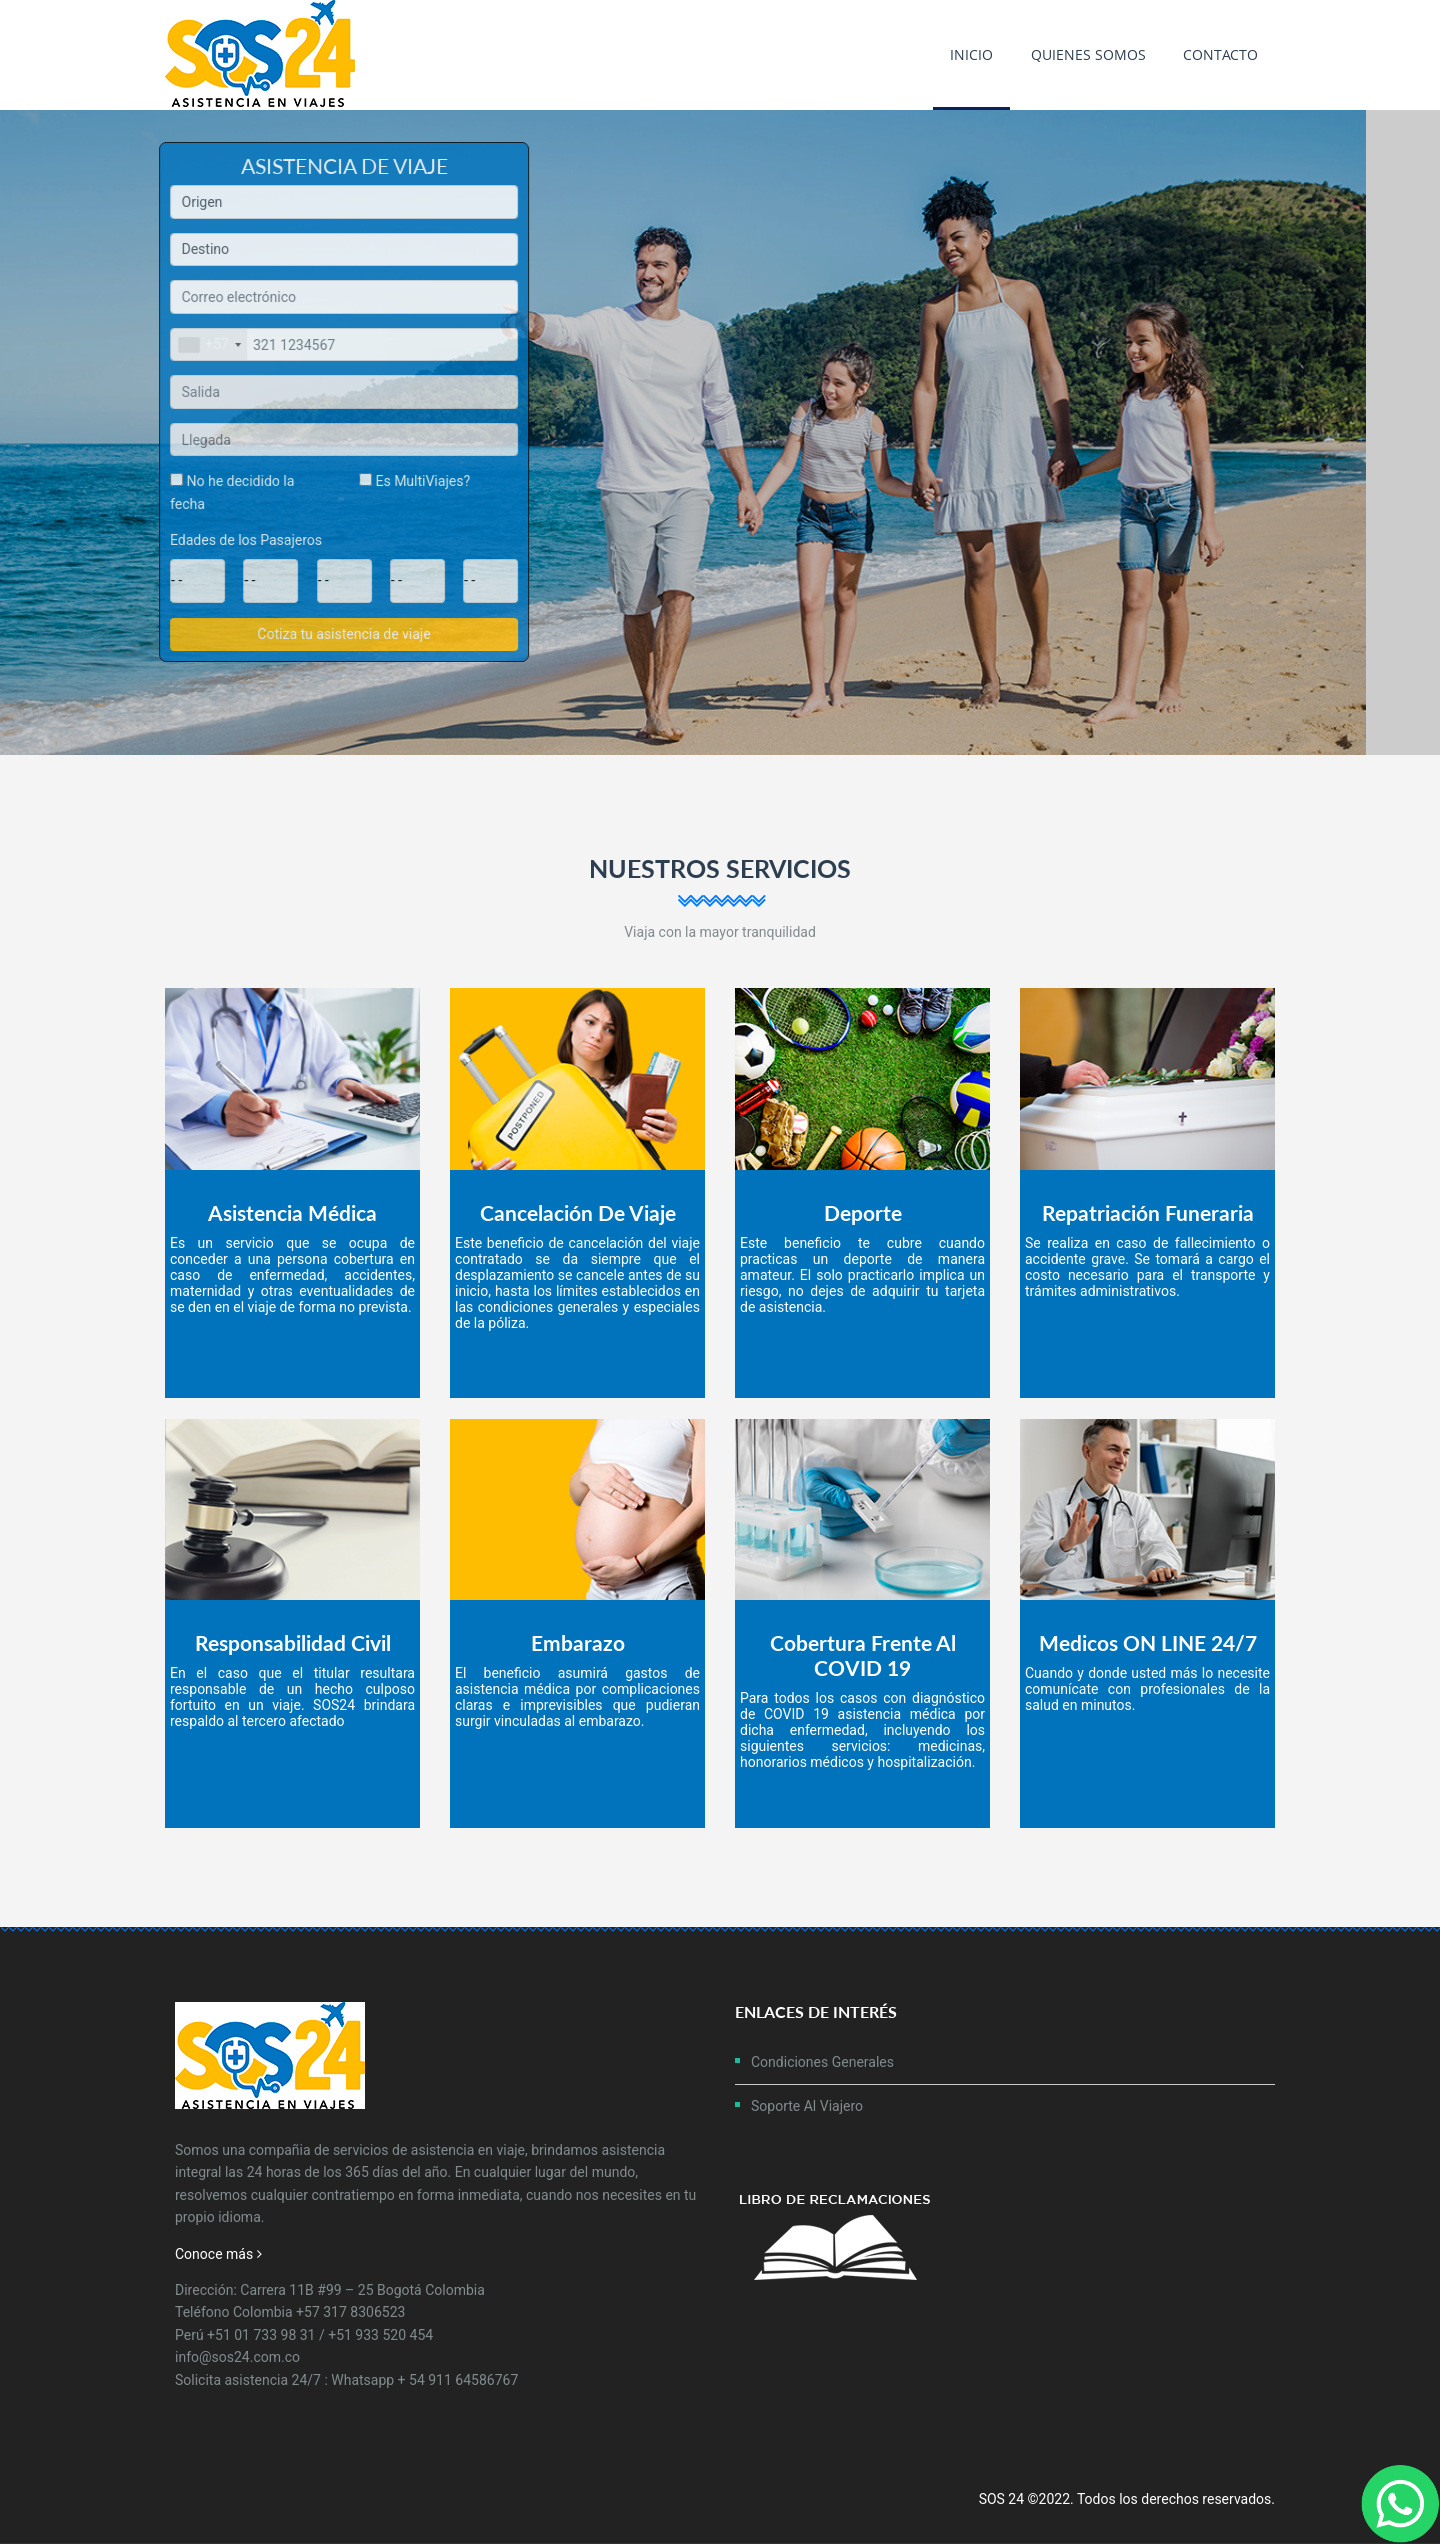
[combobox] (215, 345)
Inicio (971, 54)
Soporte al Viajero (807, 2106)
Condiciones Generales (822, 2062)
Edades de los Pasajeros (252, 540)
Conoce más (218, 2254)
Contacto (1220, 54)
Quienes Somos (1088, 54)
